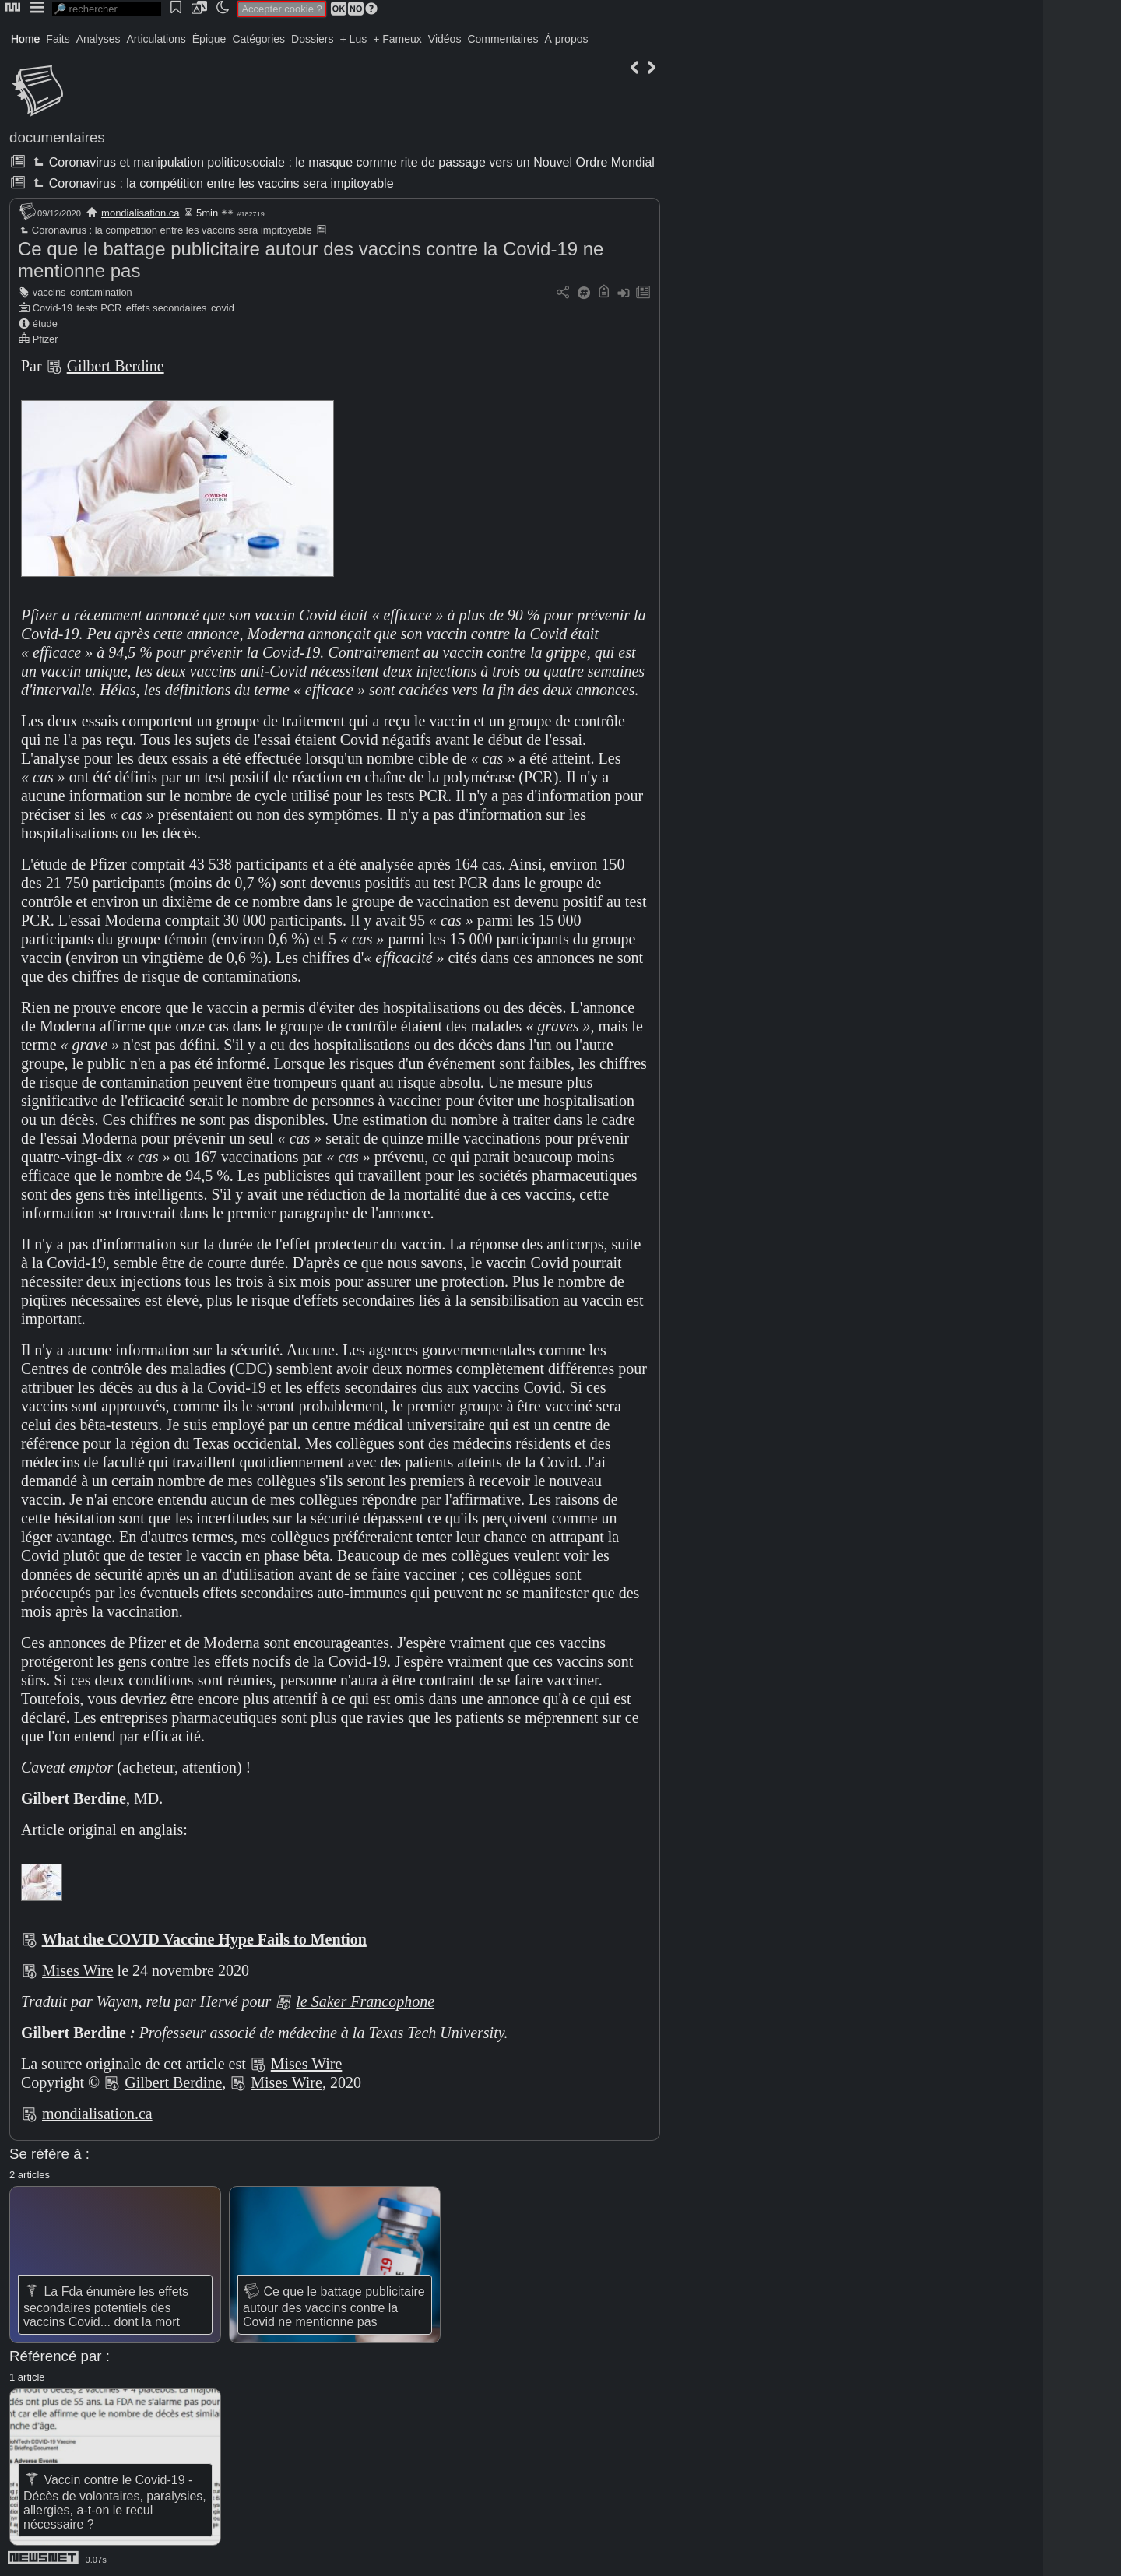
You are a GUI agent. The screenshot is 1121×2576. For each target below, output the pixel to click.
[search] (106, 9)
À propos (566, 39)
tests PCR (99, 308)
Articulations (156, 39)
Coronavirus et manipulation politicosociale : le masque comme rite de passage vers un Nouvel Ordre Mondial (342, 162)
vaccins (49, 292)
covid (222, 308)
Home (25, 39)
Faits (57, 39)
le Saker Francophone (365, 2001)
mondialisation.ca (140, 213)
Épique (209, 39)
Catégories (258, 39)
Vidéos (445, 39)
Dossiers (312, 39)
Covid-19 (52, 308)
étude (45, 323)
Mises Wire (78, 1970)
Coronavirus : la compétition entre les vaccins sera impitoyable (211, 183)
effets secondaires (166, 308)
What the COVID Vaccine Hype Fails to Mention (204, 1939)
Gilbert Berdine (115, 365)
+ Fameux (397, 39)
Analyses (98, 39)
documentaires (57, 137)
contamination (101, 292)
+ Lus (353, 39)
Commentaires (502, 39)
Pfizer (45, 339)
